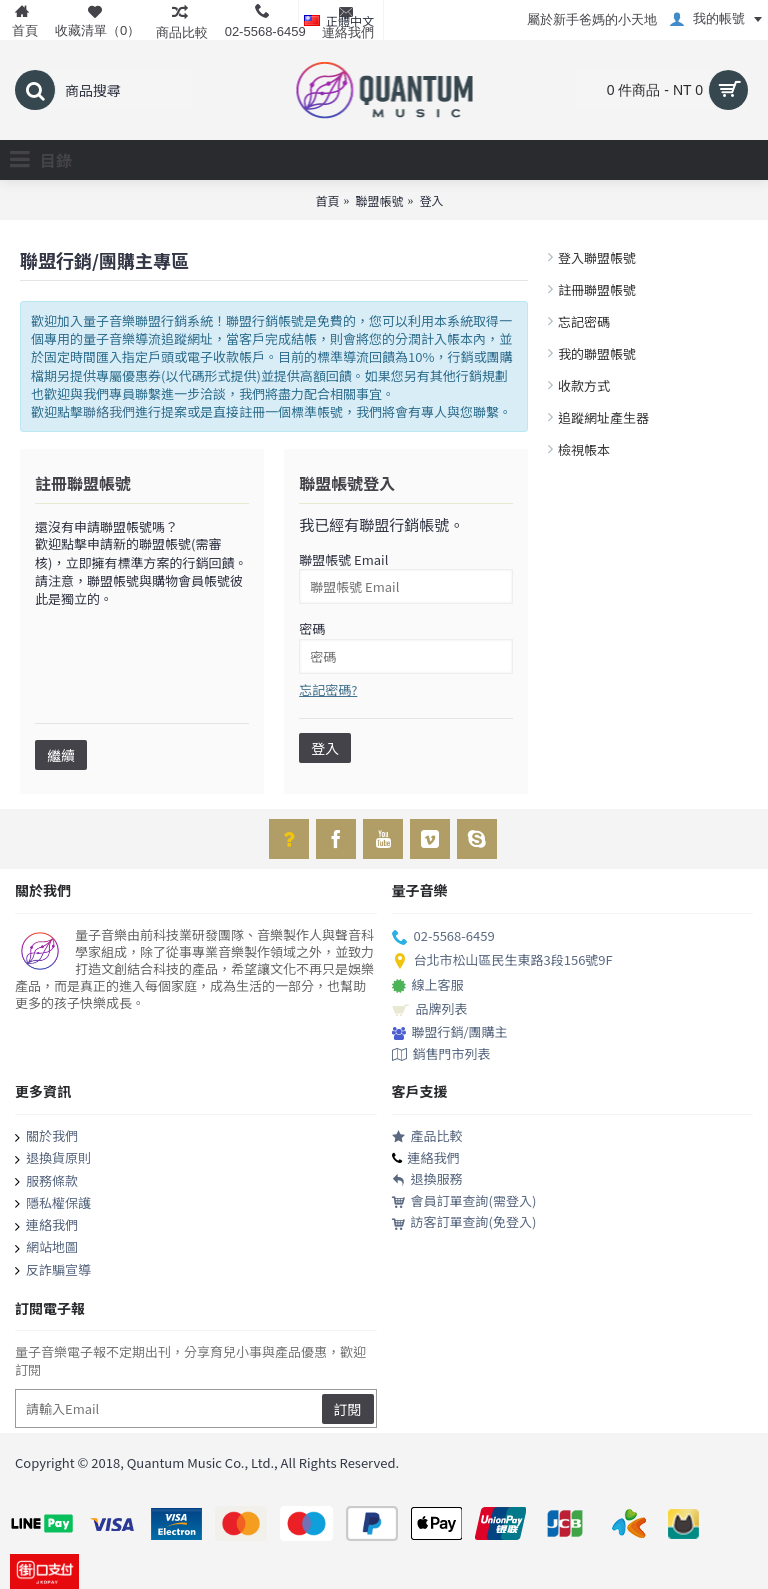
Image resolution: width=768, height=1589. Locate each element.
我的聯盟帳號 (597, 353)
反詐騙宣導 (53, 1271)
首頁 (327, 200)
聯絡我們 (109, 411)
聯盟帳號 (379, 200)
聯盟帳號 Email (343, 559)
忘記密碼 (584, 321)
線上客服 (428, 986)
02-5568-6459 (443, 937)
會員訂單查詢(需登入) (464, 1201)
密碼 (312, 628)
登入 (432, 200)
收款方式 (584, 385)
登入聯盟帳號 (597, 257)
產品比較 (427, 1136)
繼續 (61, 755)
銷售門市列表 (441, 1054)
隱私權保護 (53, 1204)
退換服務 (427, 1179)
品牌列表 (430, 1010)
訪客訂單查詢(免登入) (464, 1222)
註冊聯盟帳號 (597, 289)
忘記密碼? (328, 689)
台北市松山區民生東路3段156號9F (502, 961)
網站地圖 (46, 1248)
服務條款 (46, 1182)
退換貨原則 (53, 1159)
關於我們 (46, 1137)
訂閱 (348, 1409)
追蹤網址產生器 (603, 417)
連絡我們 (46, 1226)
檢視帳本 (584, 449)
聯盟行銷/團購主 (450, 1032)
